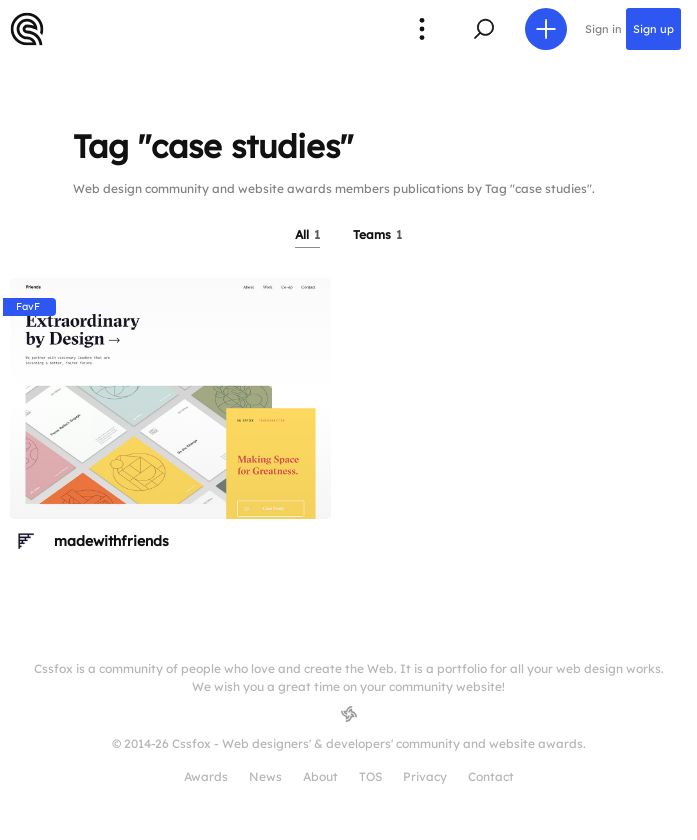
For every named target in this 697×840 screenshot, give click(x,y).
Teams (377, 234)
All (307, 234)
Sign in (603, 29)
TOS (370, 776)
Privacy (425, 776)
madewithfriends (111, 541)
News (265, 776)
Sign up (653, 29)
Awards (206, 776)
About (320, 776)
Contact (491, 776)
